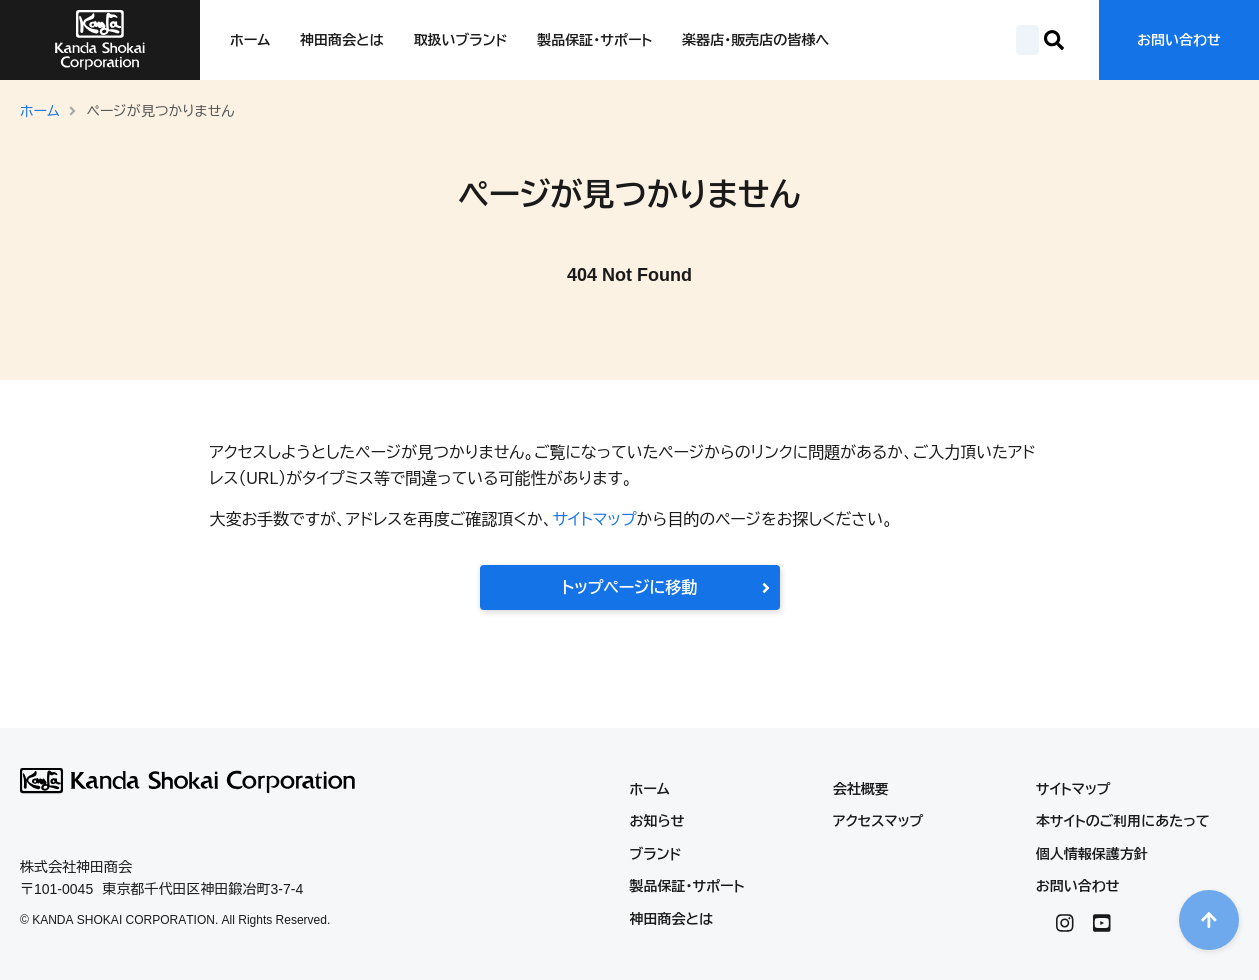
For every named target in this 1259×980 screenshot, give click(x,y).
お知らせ (657, 821)
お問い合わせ (1179, 40)
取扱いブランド (461, 40)
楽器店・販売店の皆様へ (755, 40)
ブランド (656, 854)
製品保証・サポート (594, 40)
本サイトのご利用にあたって (1123, 821)
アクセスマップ (878, 821)
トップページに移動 (666, 587)
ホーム (250, 40)
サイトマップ (594, 519)
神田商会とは (341, 40)
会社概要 (861, 789)
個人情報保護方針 (1092, 854)
